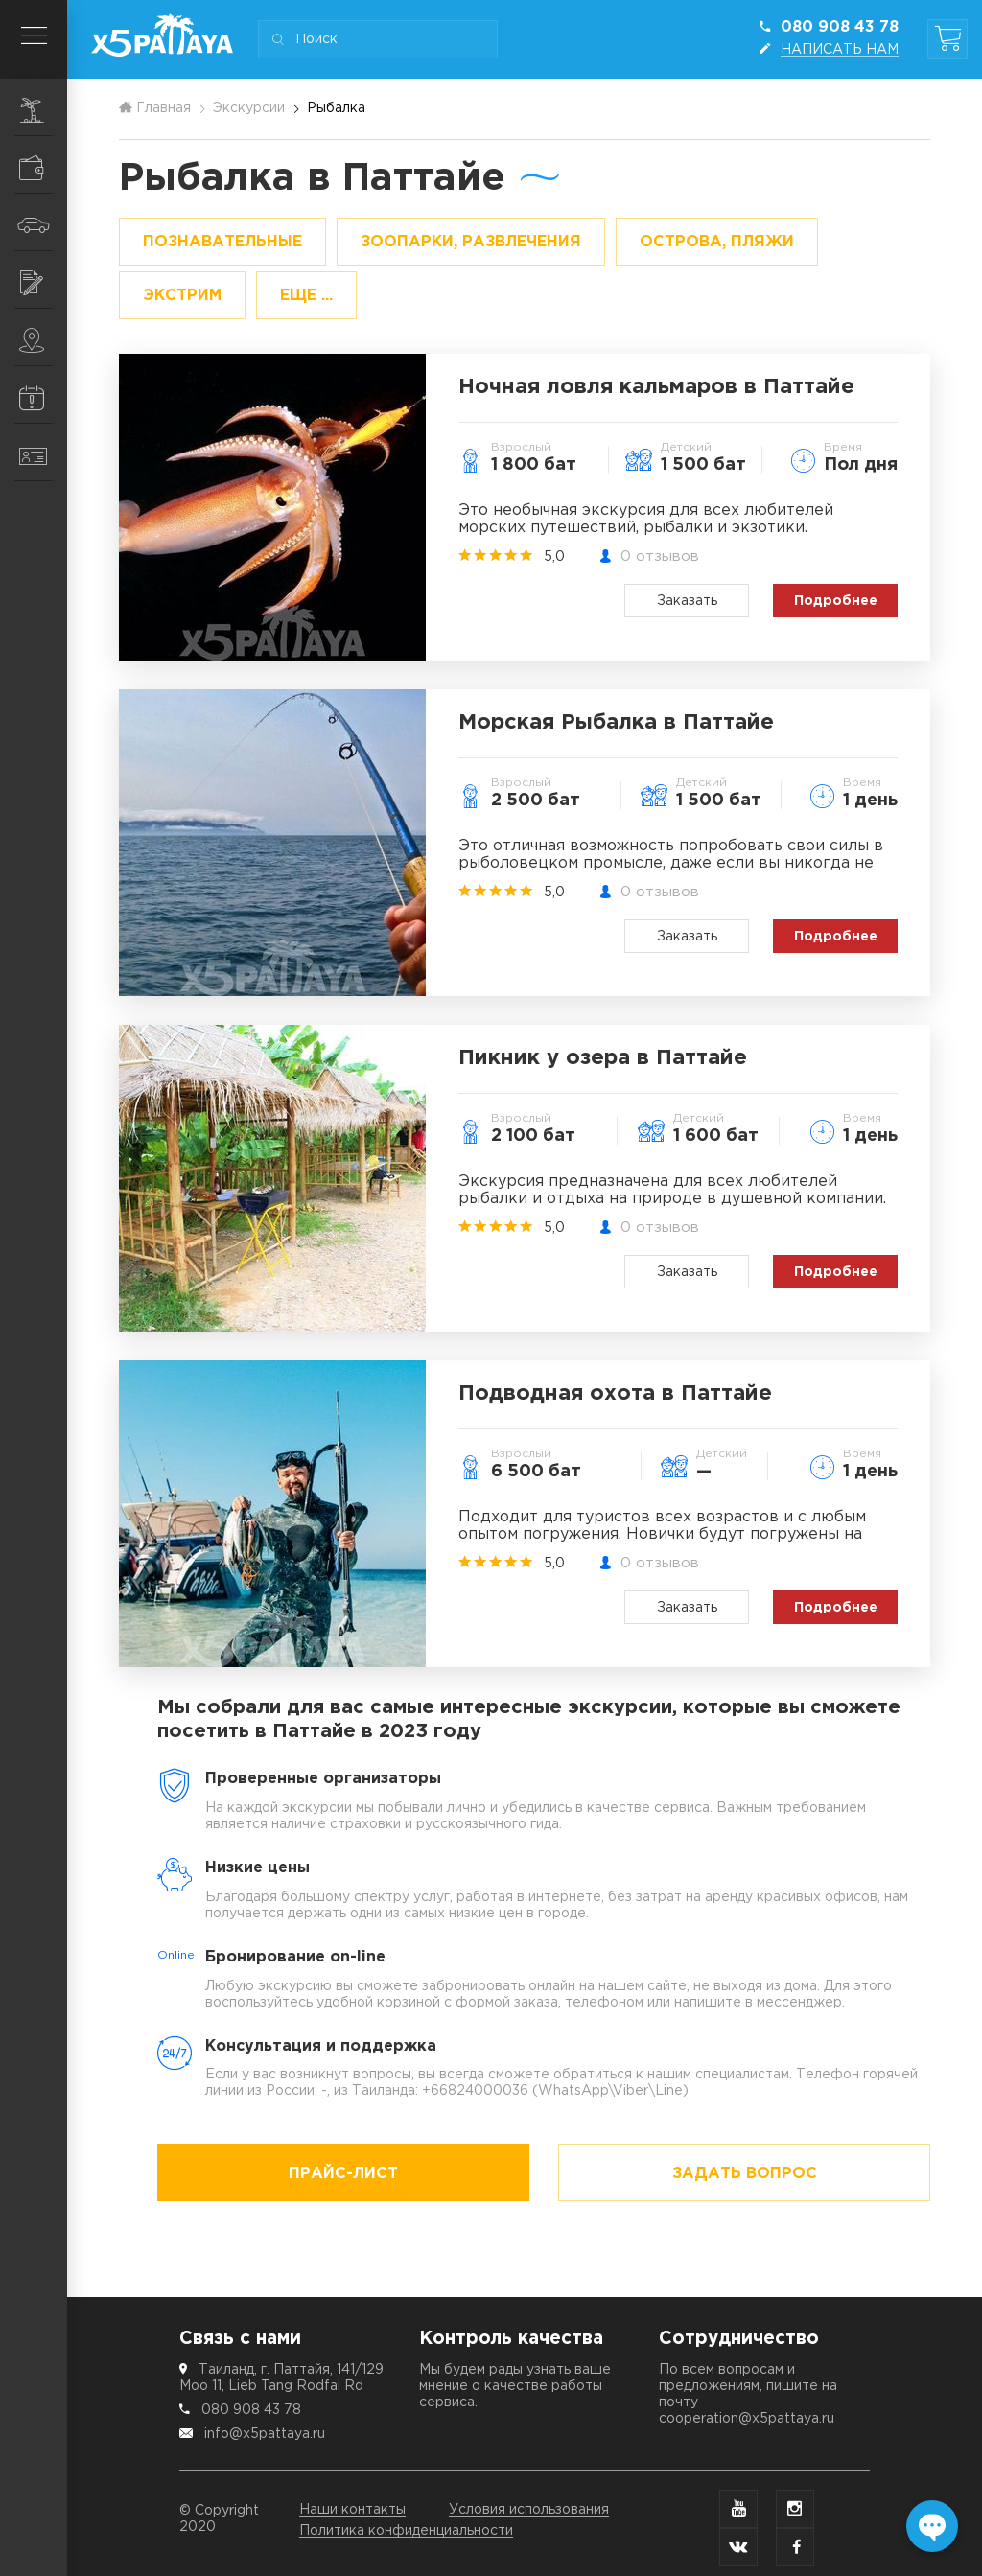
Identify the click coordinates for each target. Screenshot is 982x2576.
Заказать (687, 601)
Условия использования (529, 2510)
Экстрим (182, 296)
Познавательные (222, 242)
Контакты (43, 457)
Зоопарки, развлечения (471, 242)
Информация (43, 397)
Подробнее (835, 601)
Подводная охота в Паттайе (615, 1394)
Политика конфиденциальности (406, 2531)
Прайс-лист (343, 2174)
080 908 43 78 (251, 2410)
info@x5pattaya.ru (264, 2434)
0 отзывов (659, 556)
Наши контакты (352, 2510)
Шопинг (43, 167)
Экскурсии (43, 110)
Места (43, 340)
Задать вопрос (744, 2174)
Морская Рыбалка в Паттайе (616, 722)
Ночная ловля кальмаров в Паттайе (656, 387)
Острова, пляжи (717, 242)
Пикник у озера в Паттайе (602, 1058)
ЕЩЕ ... (306, 296)
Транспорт (42, 225)
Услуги (43, 282)
